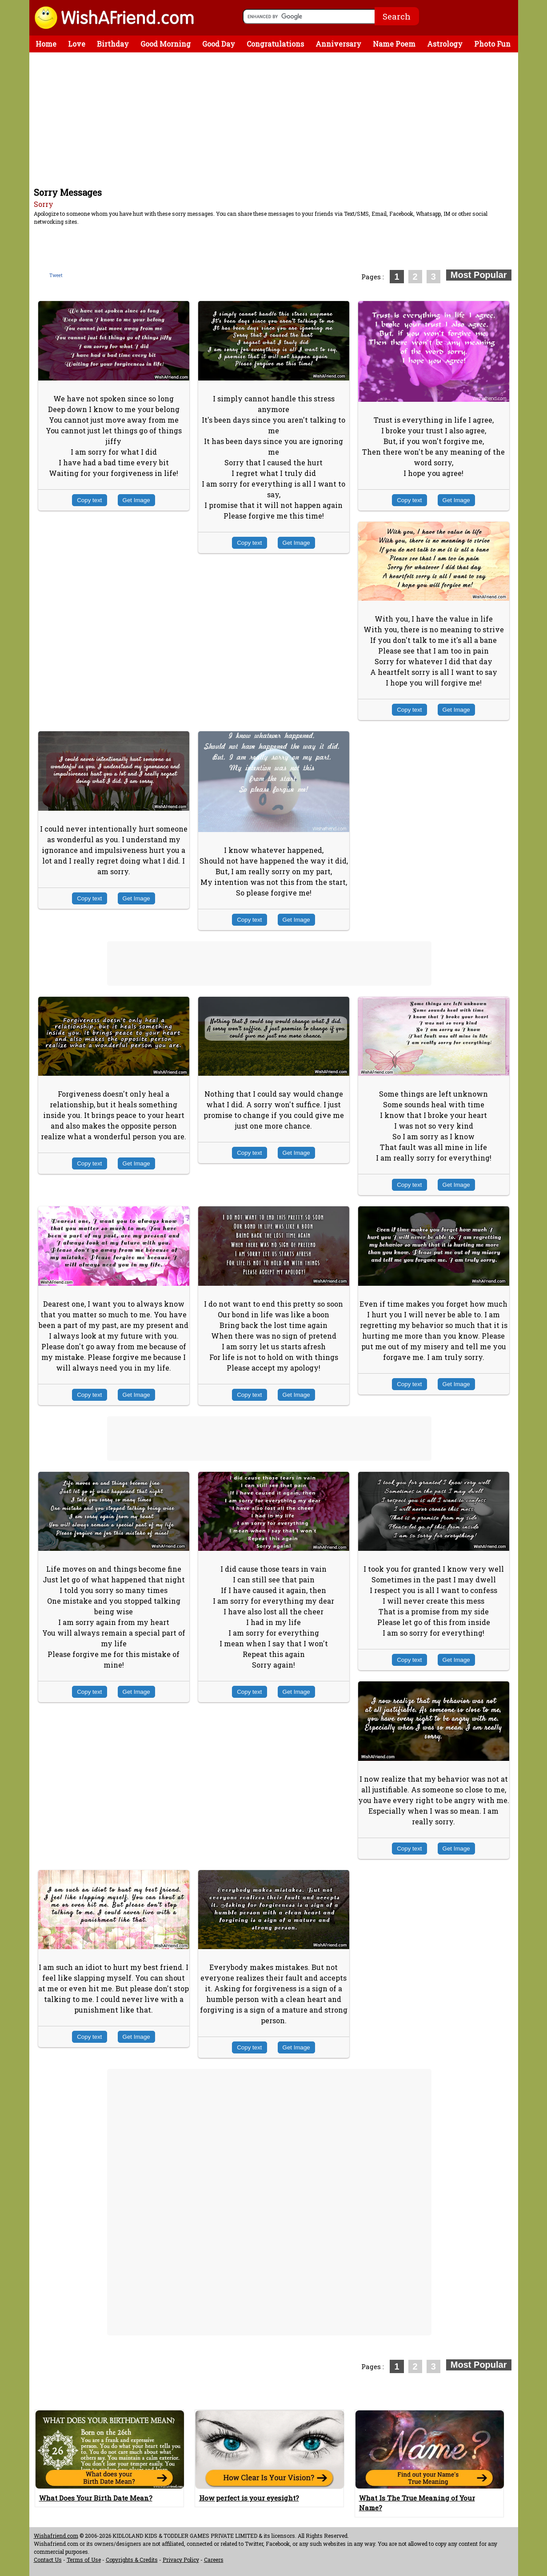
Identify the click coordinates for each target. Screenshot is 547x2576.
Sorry (43, 204)
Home (46, 43)
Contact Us (48, 2559)
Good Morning (165, 43)
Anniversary (338, 43)
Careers (214, 2559)
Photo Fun (492, 43)
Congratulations (275, 43)
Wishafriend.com (56, 2535)
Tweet (56, 275)
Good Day (218, 43)
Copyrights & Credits (132, 2559)
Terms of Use (84, 2559)
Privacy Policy (181, 2559)
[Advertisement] (276, 119)
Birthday (113, 43)
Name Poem (394, 43)
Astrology (445, 43)
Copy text (89, 500)
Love (76, 43)
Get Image (136, 500)
